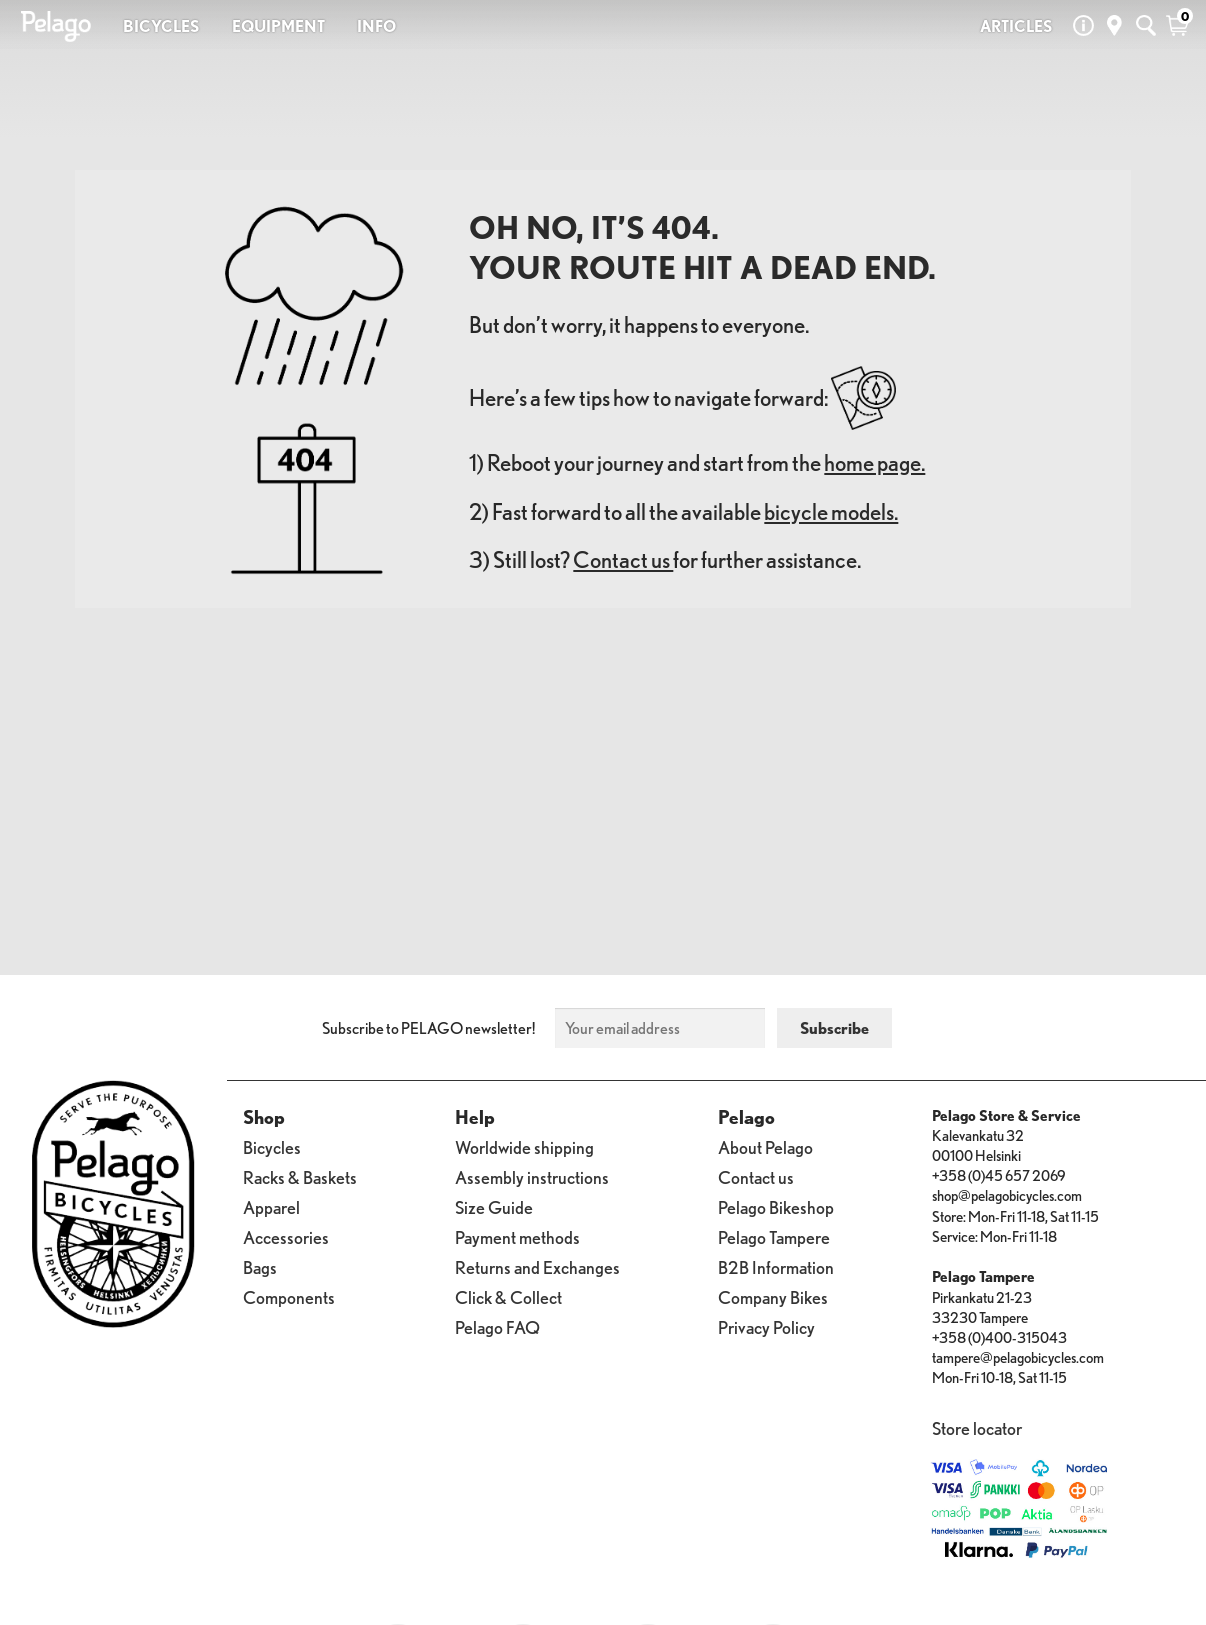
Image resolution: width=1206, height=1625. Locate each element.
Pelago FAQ (497, 1327)
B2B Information (776, 1267)
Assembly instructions (532, 1177)
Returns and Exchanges (537, 1267)
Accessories (286, 1237)
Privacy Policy (766, 1327)
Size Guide (494, 1207)
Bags (260, 1267)
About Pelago (765, 1147)
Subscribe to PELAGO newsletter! (428, 1028)
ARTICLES (1016, 26)
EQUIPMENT (278, 26)
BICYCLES (161, 26)
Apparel (271, 1207)
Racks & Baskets (300, 1177)
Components (289, 1297)
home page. (874, 462)
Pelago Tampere (774, 1237)
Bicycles (272, 1147)
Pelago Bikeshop (776, 1207)
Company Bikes (773, 1297)
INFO (376, 26)
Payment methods (517, 1237)
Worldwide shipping (524, 1147)
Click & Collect (508, 1297)
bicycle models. (831, 511)
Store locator (977, 1428)
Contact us (623, 559)
